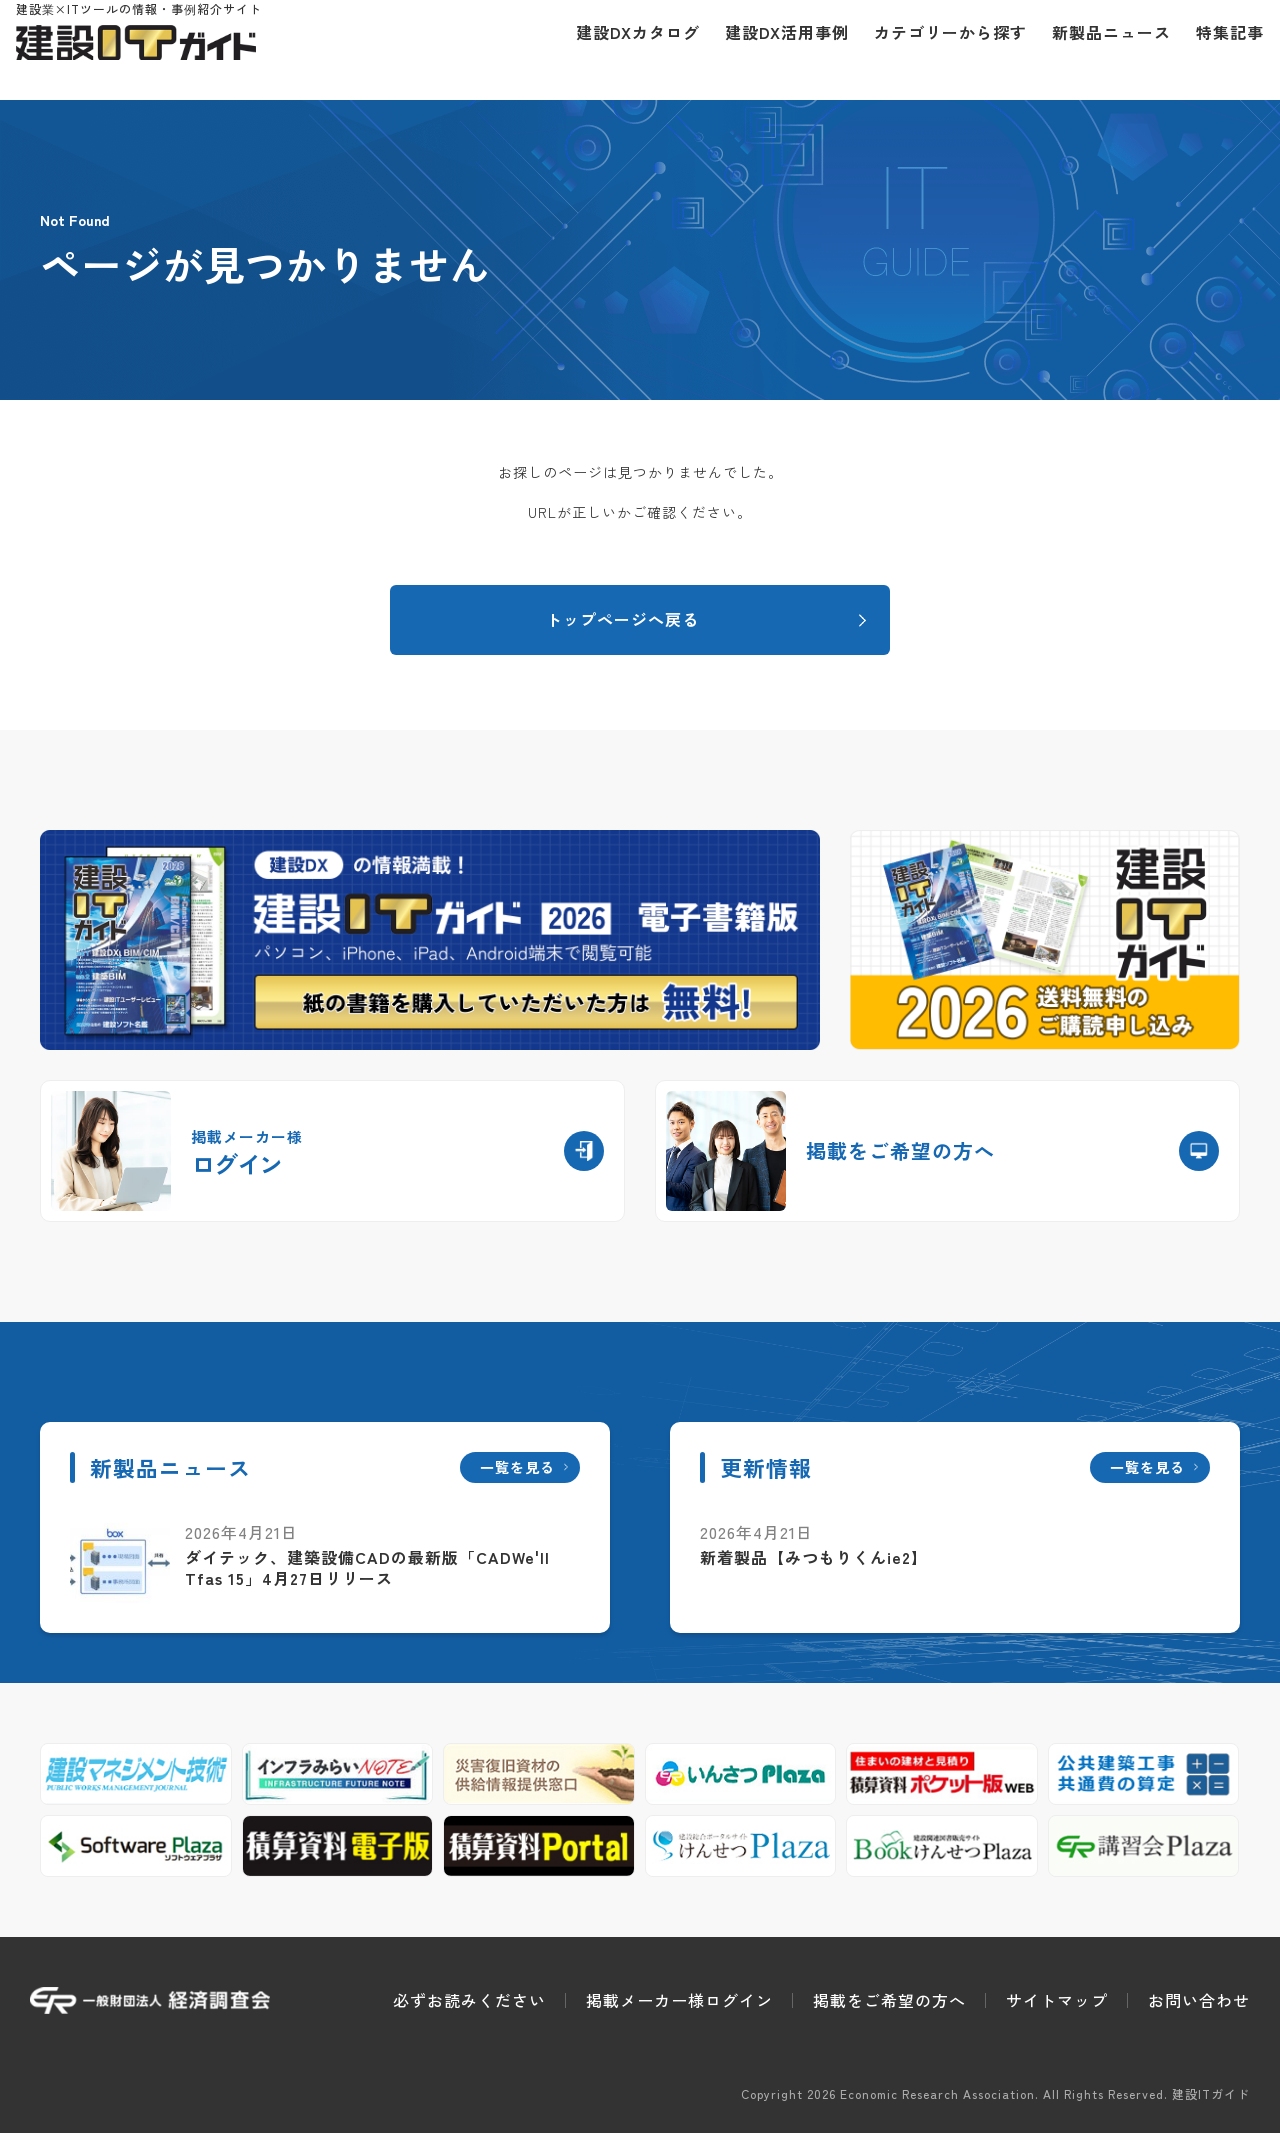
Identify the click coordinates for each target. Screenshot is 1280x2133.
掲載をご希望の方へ (889, 2000)
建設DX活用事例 (773, 50)
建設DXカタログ (624, 50)
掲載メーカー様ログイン (679, 2000)
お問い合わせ (1199, 2000)
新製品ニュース (1097, 50)
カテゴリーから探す (936, 50)
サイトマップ (1057, 2000)
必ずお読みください (469, 2000)
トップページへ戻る (622, 619)
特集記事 (1216, 50)
